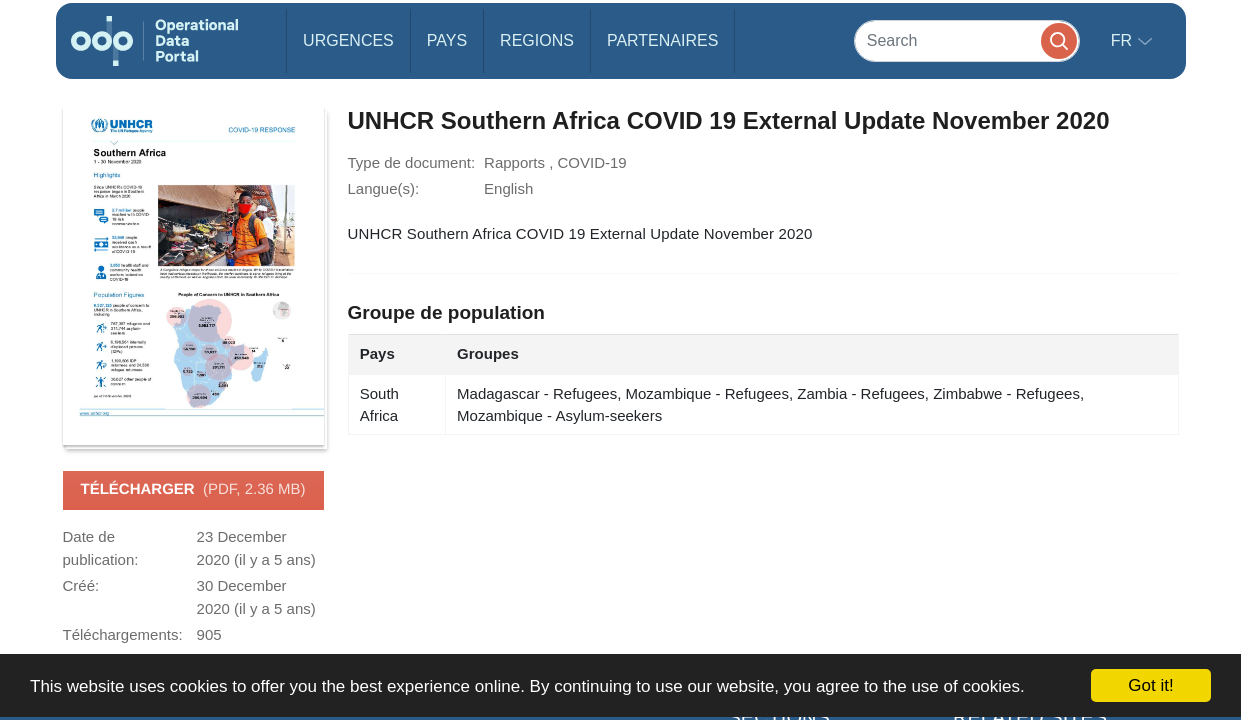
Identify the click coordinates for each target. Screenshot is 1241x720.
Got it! (1150, 685)
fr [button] (1124, 40)
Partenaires (662, 40)
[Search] (967, 40)
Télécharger (192, 490)
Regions (537, 40)
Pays (447, 40)
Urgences (348, 40)
